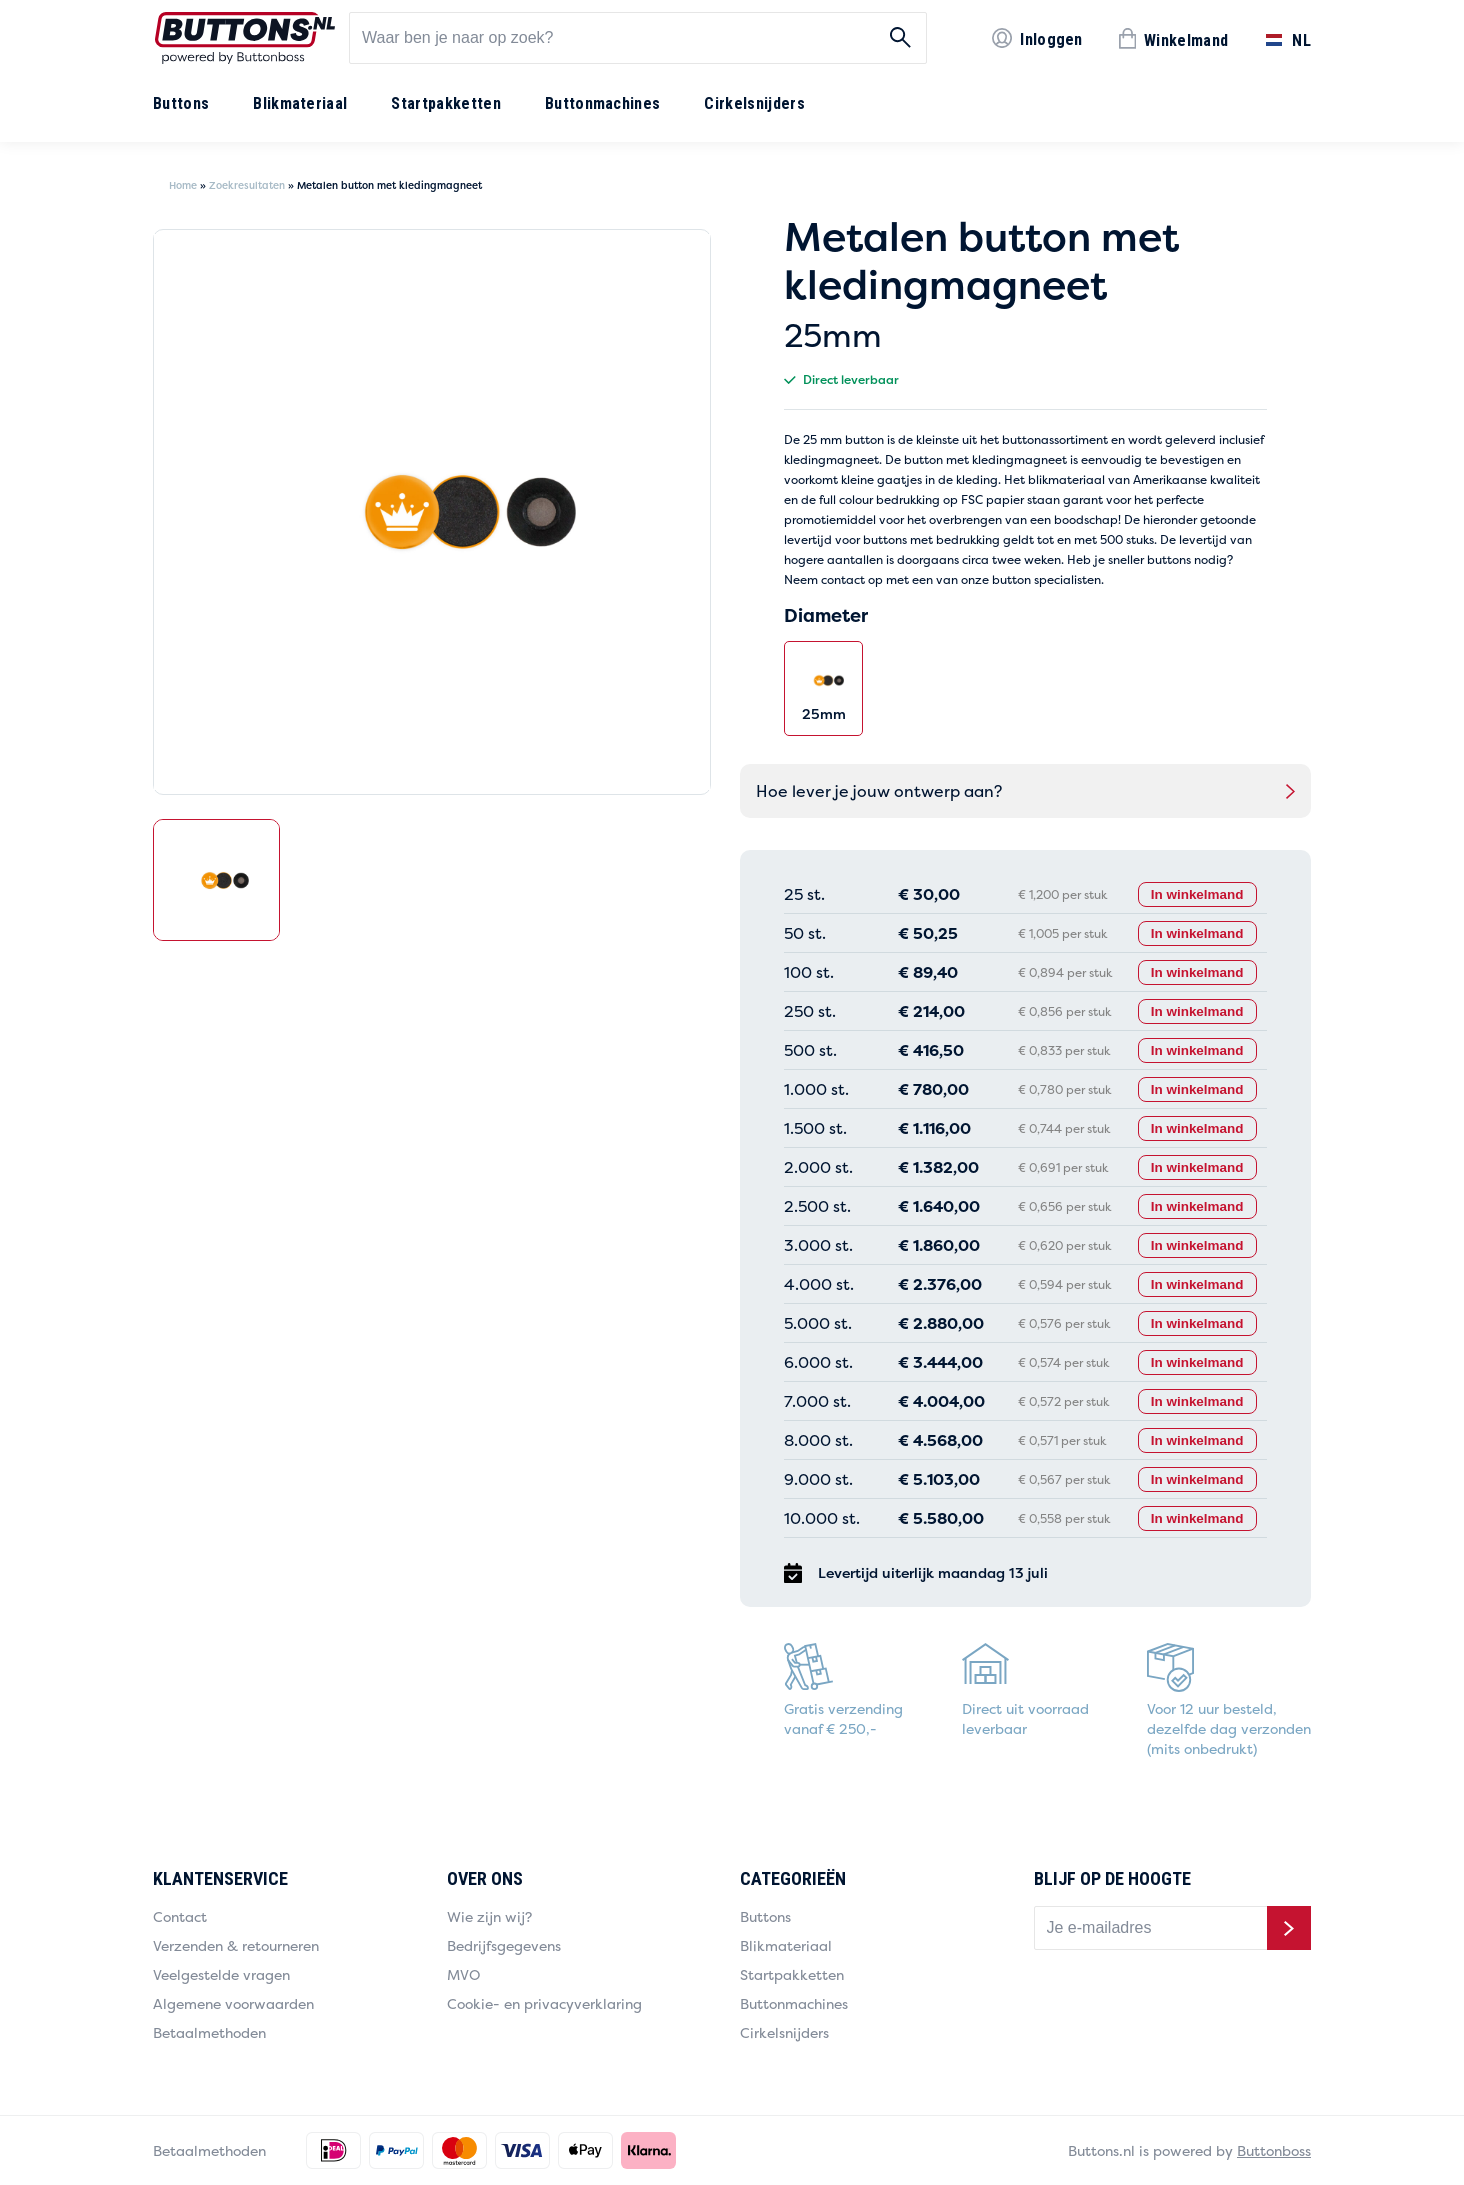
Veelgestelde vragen (221, 1974)
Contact (180, 1916)
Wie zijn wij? (489, 1916)
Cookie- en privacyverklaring (544, 2003)
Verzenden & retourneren (236, 1945)
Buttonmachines (602, 103)
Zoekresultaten (247, 185)
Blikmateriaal (300, 103)
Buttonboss (1274, 2150)
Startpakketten (445, 103)
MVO (463, 1974)
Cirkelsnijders (754, 103)
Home (183, 185)
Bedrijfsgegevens (504, 1945)
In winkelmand (1194, 894)
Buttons (181, 103)
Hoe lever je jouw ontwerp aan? (879, 791)
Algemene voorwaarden (233, 2003)
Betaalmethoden (209, 2032)
